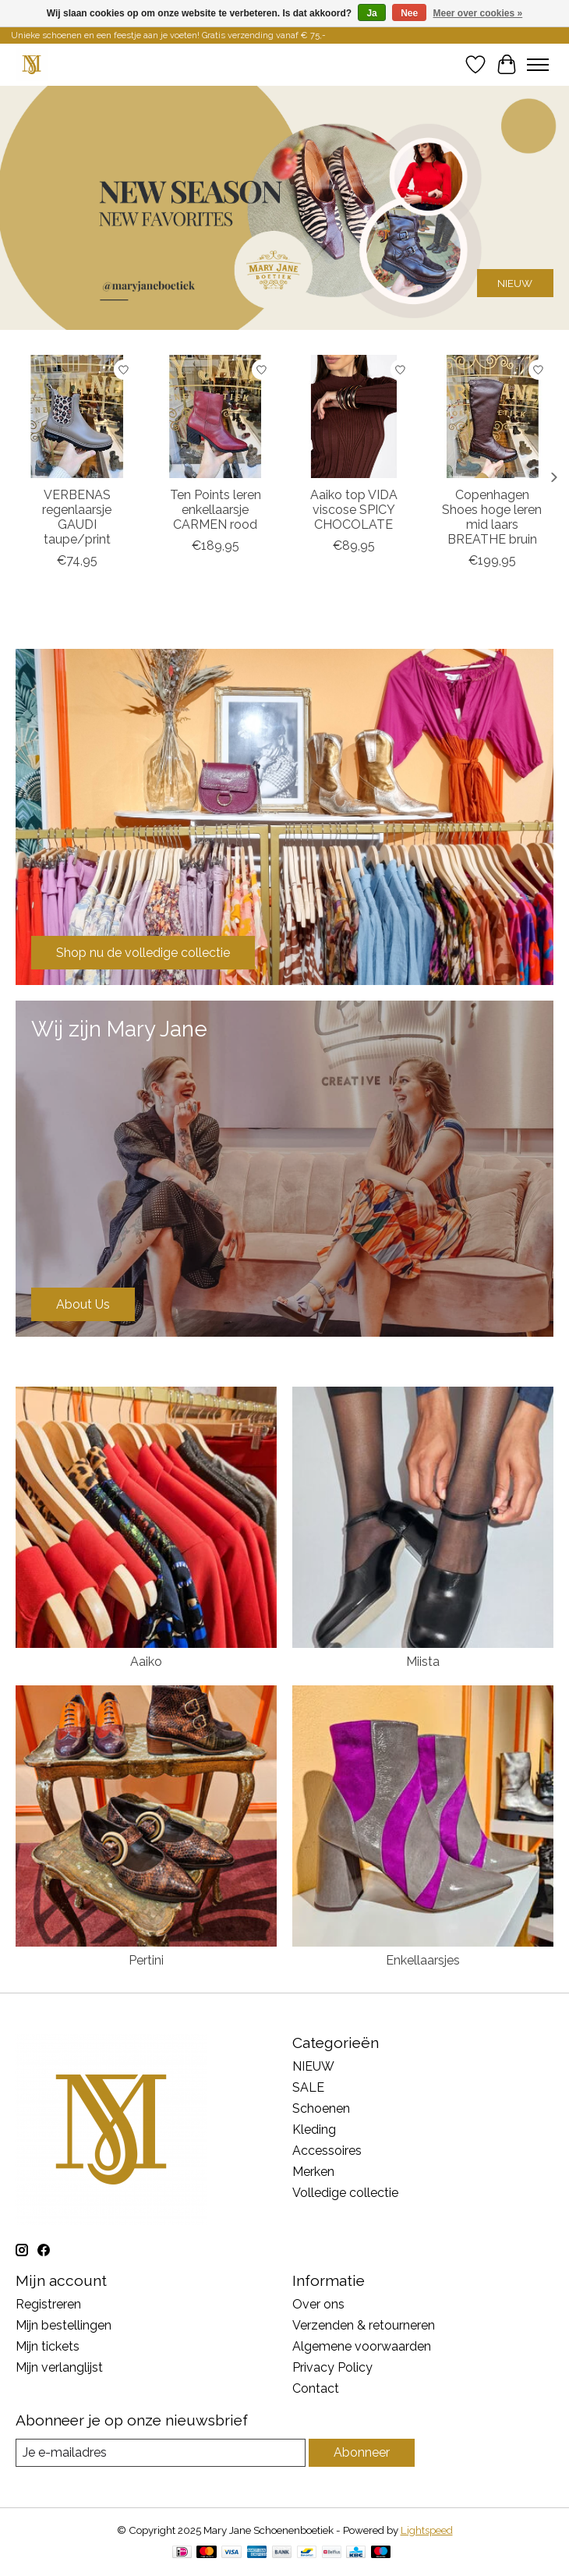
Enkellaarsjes (423, 1960)
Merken (313, 2171)
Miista (423, 1661)
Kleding (314, 2129)
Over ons (318, 2304)
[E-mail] (161, 2452)
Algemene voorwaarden (361, 2346)
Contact (315, 2388)
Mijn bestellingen (63, 2325)
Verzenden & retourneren (363, 2325)
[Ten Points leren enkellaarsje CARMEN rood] (215, 416)
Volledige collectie (345, 2192)
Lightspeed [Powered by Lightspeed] (427, 2530)
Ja (371, 13)
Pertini (146, 1960)
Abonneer (362, 2452)
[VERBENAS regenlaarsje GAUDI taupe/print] (77, 416)
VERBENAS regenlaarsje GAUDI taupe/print (76, 517)
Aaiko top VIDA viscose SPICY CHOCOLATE (354, 509)
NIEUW (514, 282)
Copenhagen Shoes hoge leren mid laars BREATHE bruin (492, 517)
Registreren (48, 2304)
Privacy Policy (332, 2367)
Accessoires (327, 2150)
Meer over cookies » (478, 13)
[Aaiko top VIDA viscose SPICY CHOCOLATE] (353, 416)
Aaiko (146, 1661)
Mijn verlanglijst (59, 2367)
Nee (409, 13)
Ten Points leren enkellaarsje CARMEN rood (215, 509)
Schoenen (321, 2108)
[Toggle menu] (537, 64)
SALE (308, 2087)
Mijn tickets (48, 2346)
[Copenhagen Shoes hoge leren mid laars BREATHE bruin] (492, 416)
